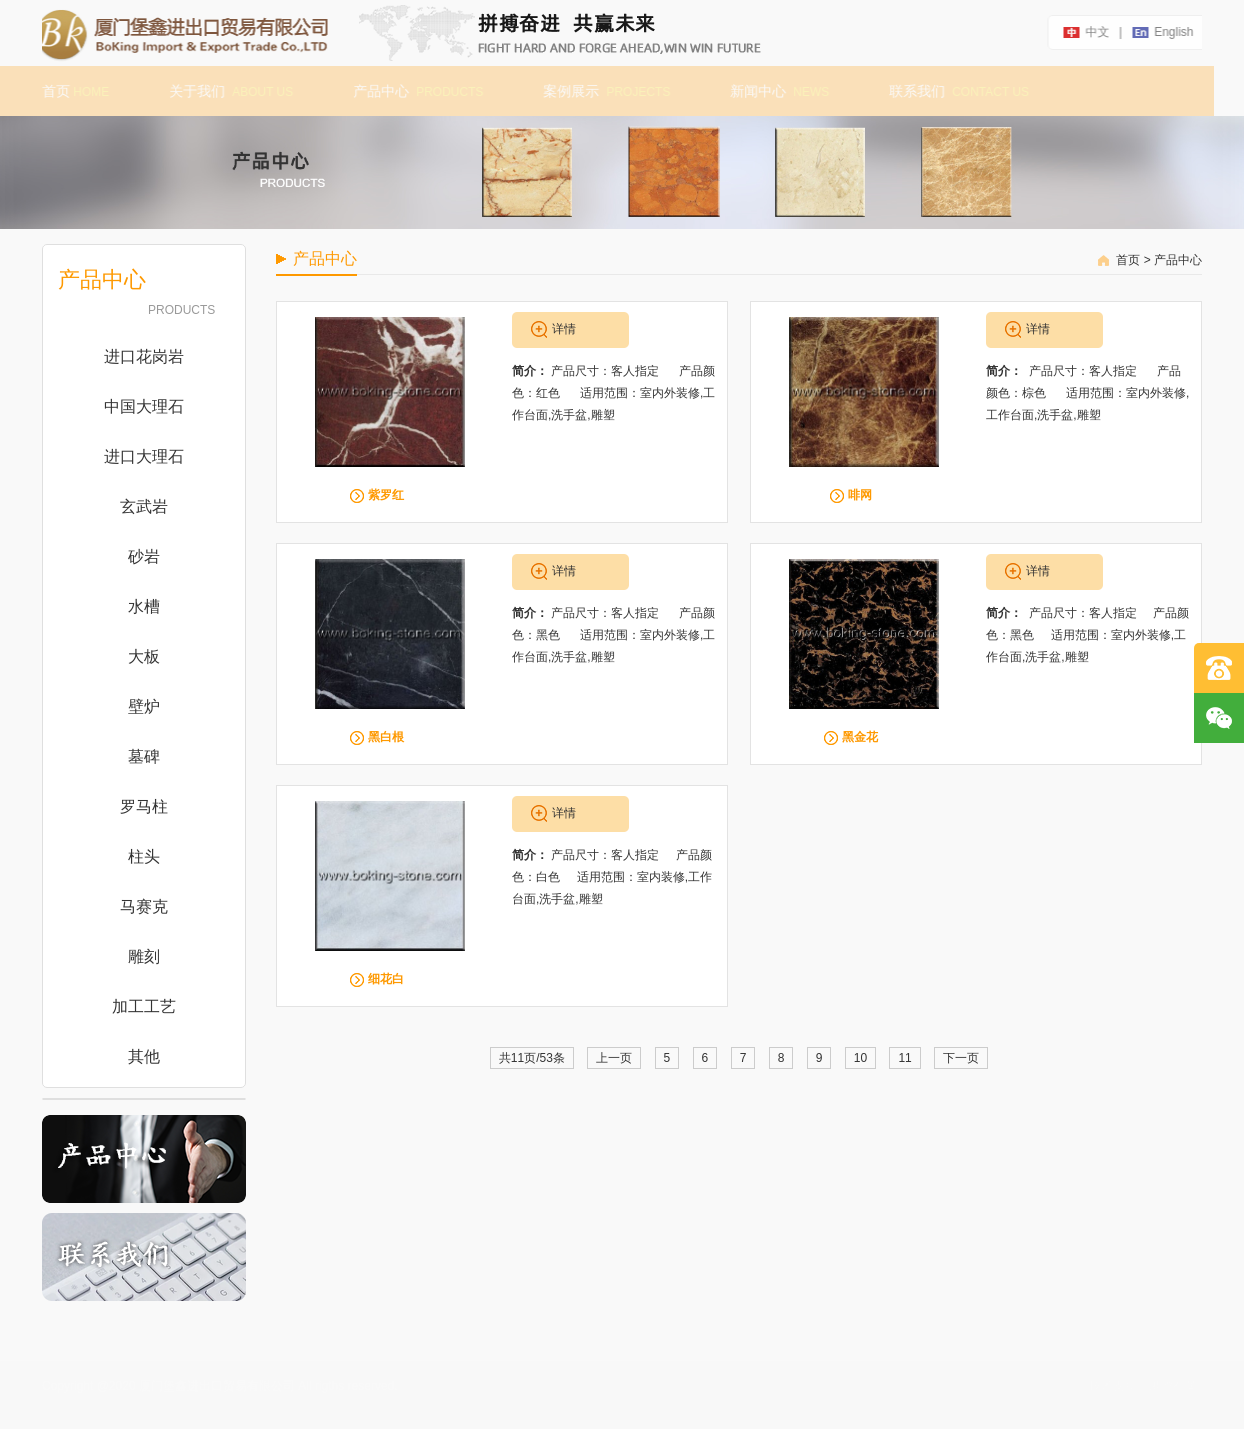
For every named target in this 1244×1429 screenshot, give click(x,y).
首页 (69, 91)
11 (904, 1058)
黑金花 (860, 737)
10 (860, 1058)
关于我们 (225, 91)
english (1178, 32)
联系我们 (953, 91)
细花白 (386, 979)
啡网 (860, 495)
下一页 (961, 1058)
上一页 (614, 1058)
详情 (564, 329)
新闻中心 (773, 91)
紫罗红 (386, 495)
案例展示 (600, 91)
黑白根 (386, 737)
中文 (1102, 32)
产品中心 (412, 91)
